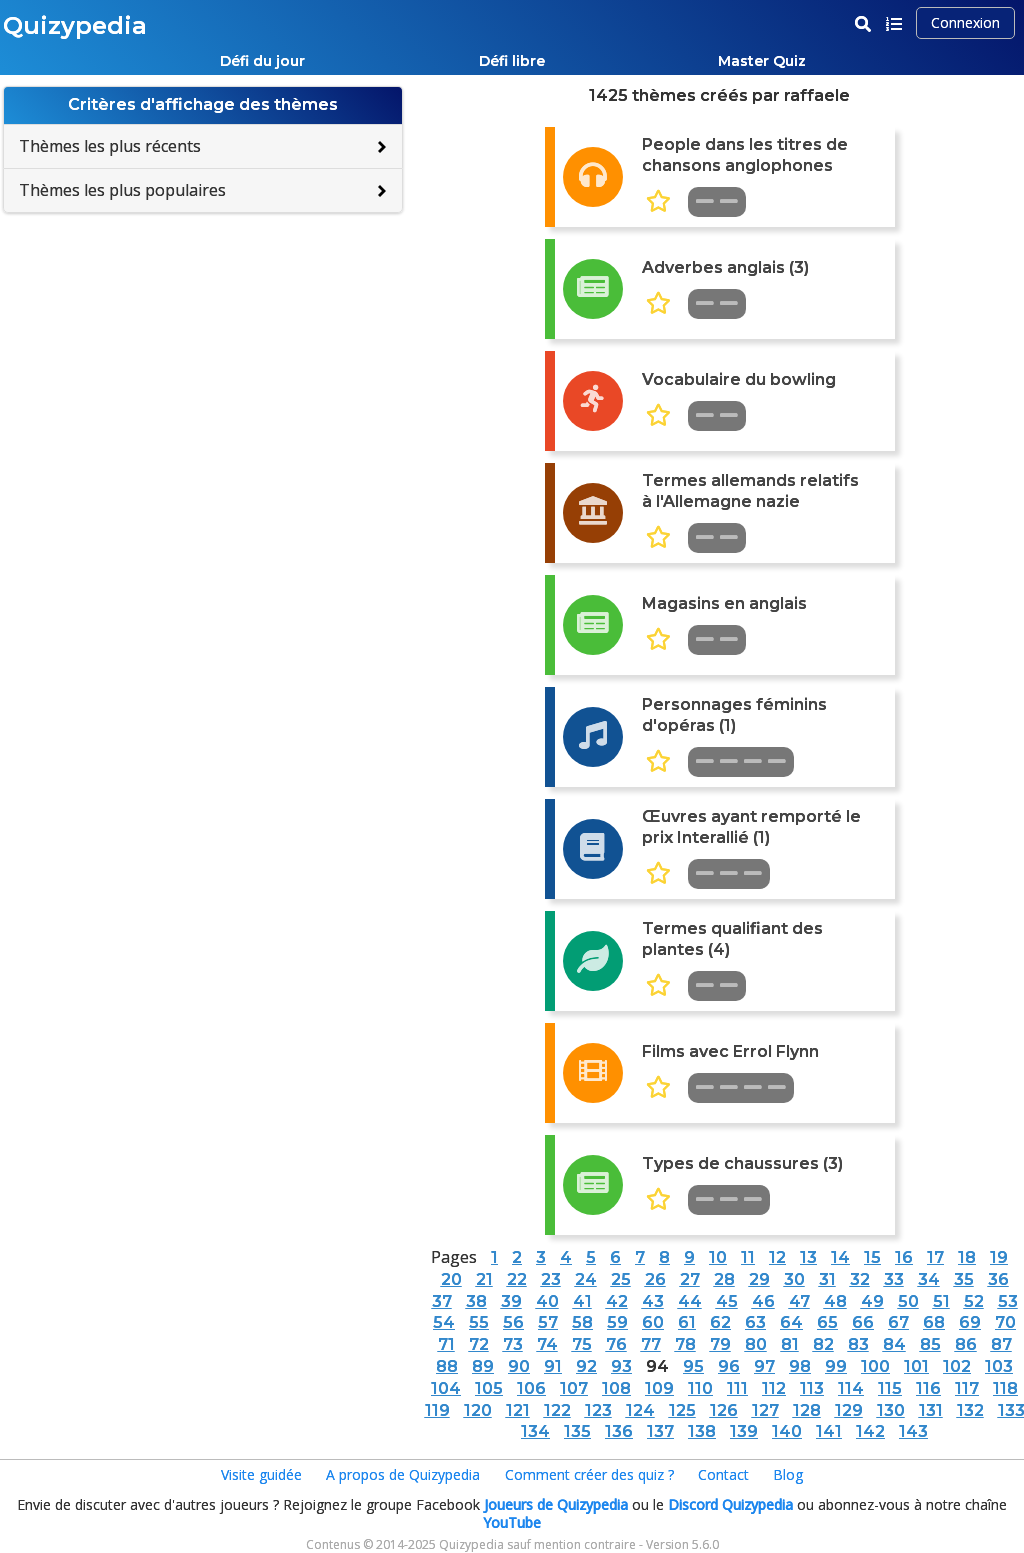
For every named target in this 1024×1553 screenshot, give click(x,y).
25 (621, 1279)
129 (849, 1410)
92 (586, 1366)
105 (489, 1388)
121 (518, 1410)
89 (483, 1366)
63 (755, 1322)
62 (720, 1322)
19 (999, 1257)
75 (582, 1344)
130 (891, 1410)
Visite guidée (261, 1474)
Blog (788, 1474)
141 (829, 1431)
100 (875, 1366)
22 (517, 1279)
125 (682, 1410)
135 (577, 1431)
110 (700, 1388)
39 (511, 1301)
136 (619, 1431)
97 (764, 1366)
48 (835, 1301)
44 (690, 1301)
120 (478, 1410)
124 (640, 1410)
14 (840, 1257)
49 (872, 1301)
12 (777, 1257)
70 (1005, 1322)
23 (551, 1279)
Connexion (965, 22)
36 (998, 1279)
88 (447, 1366)
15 (872, 1257)
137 (660, 1431)
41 (582, 1301)
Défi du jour (262, 61)
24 (586, 1279)
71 (446, 1344)
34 (929, 1279)
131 (931, 1410)
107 (574, 1388)
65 (827, 1322)
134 (535, 1431)
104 (446, 1388)
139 (744, 1431)
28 (724, 1279)
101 (916, 1366)
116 (928, 1388)
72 (479, 1344)
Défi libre (512, 61)
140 (787, 1431)
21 (484, 1279)
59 (617, 1322)
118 (1005, 1388)
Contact (723, 1474)
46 (763, 1301)
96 (729, 1366)
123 (598, 1410)
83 (858, 1344)
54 (444, 1322)
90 (519, 1366)
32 (860, 1279)
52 (974, 1301)
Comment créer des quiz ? (589, 1474)
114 (851, 1388)
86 (966, 1344)
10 (718, 1257)
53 (1008, 1301)
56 (513, 1322)
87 (1001, 1344)
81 (790, 1344)
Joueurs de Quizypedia (556, 1504)
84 (894, 1344)
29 (759, 1279)
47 (799, 1301)
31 (827, 1279)
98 (800, 1366)
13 (808, 1257)
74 (547, 1344)
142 (870, 1431)
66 (863, 1322)
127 (765, 1410)
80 (756, 1344)
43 (653, 1301)
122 (557, 1410)
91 (553, 1366)
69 (970, 1322)
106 (531, 1388)
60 (653, 1322)
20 (451, 1279)
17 (935, 1257)
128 (807, 1410)
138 (702, 1431)
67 (898, 1322)
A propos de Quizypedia (403, 1474)
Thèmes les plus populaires (122, 190)
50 (908, 1301)
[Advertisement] (203, 348)
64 (791, 1322)
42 (617, 1301)
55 (479, 1322)
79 (720, 1344)
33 (894, 1279)
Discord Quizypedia (730, 1504)
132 (970, 1410)
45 (727, 1301)
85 (930, 1344)
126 (724, 1410)
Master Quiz (762, 61)
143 (913, 1431)
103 (999, 1366)
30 (794, 1279)
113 (812, 1388)
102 (957, 1366)
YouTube (512, 1522)
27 (690, 1279)
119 (437, 1410)
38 (476, 1301)
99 (836, 1366)
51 (941, 1301)
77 (651, 1344)
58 (582, 1322)
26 (655, 1279)
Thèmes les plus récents (110, 146)
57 (548, 1322)
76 (616, 1344)
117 (967, 1388)
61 (687, 1322)
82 (823, 1344)
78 (685, 1344)
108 (616, 1388)
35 (964, 1279)
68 (934, 1322)
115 (890, 1388)
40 (547, 1301)
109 (659, 1388)
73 (513, 1344)
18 (967, 1257)
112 (774, 1388)
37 (442, 1301)
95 (693, 1366)
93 (621, 1366)
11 (748, 1257)
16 (904, 1257)
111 (737, 1388)
